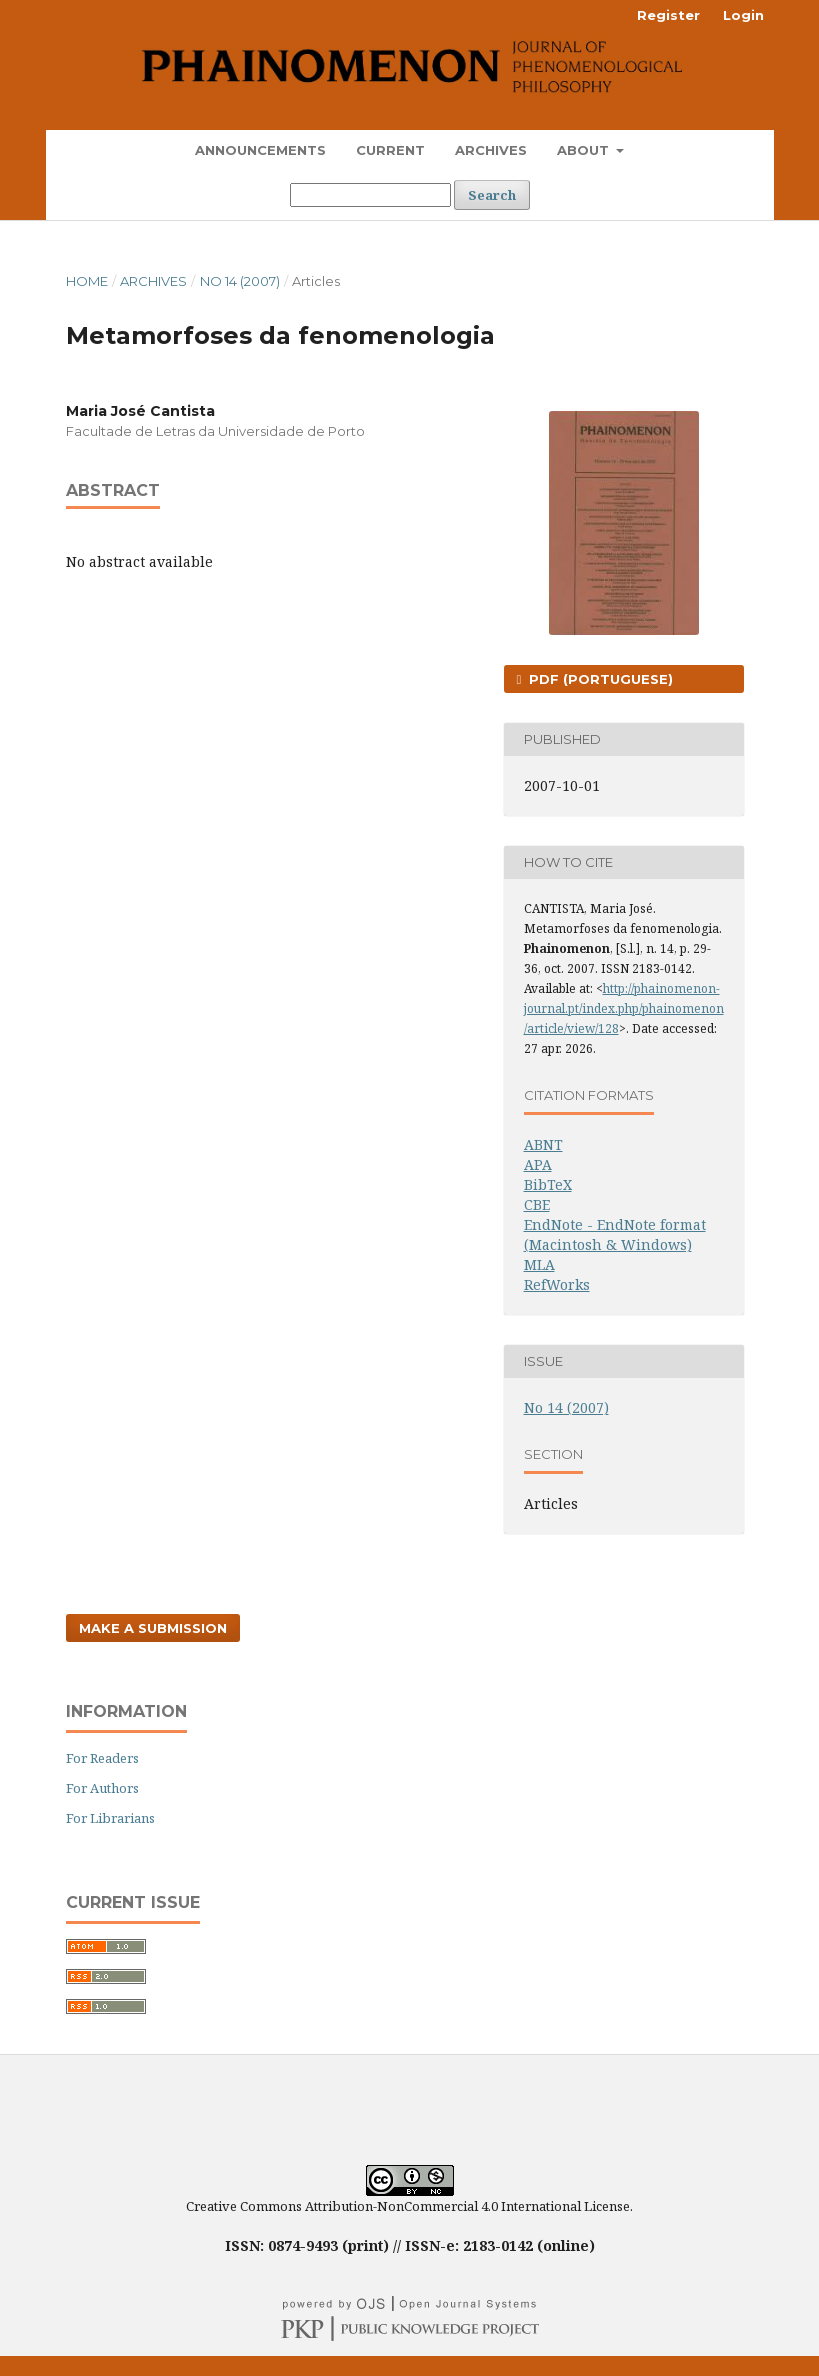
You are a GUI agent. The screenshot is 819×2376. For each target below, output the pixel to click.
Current (390, 150)
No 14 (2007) (240, 281)
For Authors (102, 1788)
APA (538, 1164)
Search (492, 195)
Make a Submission (153, 1628)
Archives (491, 150)
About (585, 150)
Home (87, 281)
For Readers (102, 1758)
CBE (537, 1204)
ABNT (543, 1144)
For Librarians (110, 1818)
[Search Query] (370, 195)
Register (668, 15)
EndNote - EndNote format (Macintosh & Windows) (615, 1234)
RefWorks (557, 1284)
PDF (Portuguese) (599, 679)
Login (743, 15)
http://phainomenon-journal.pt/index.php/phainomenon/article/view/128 (624, 1008)
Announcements (260, 150)
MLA (539, 1264)
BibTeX (548, 1184)
